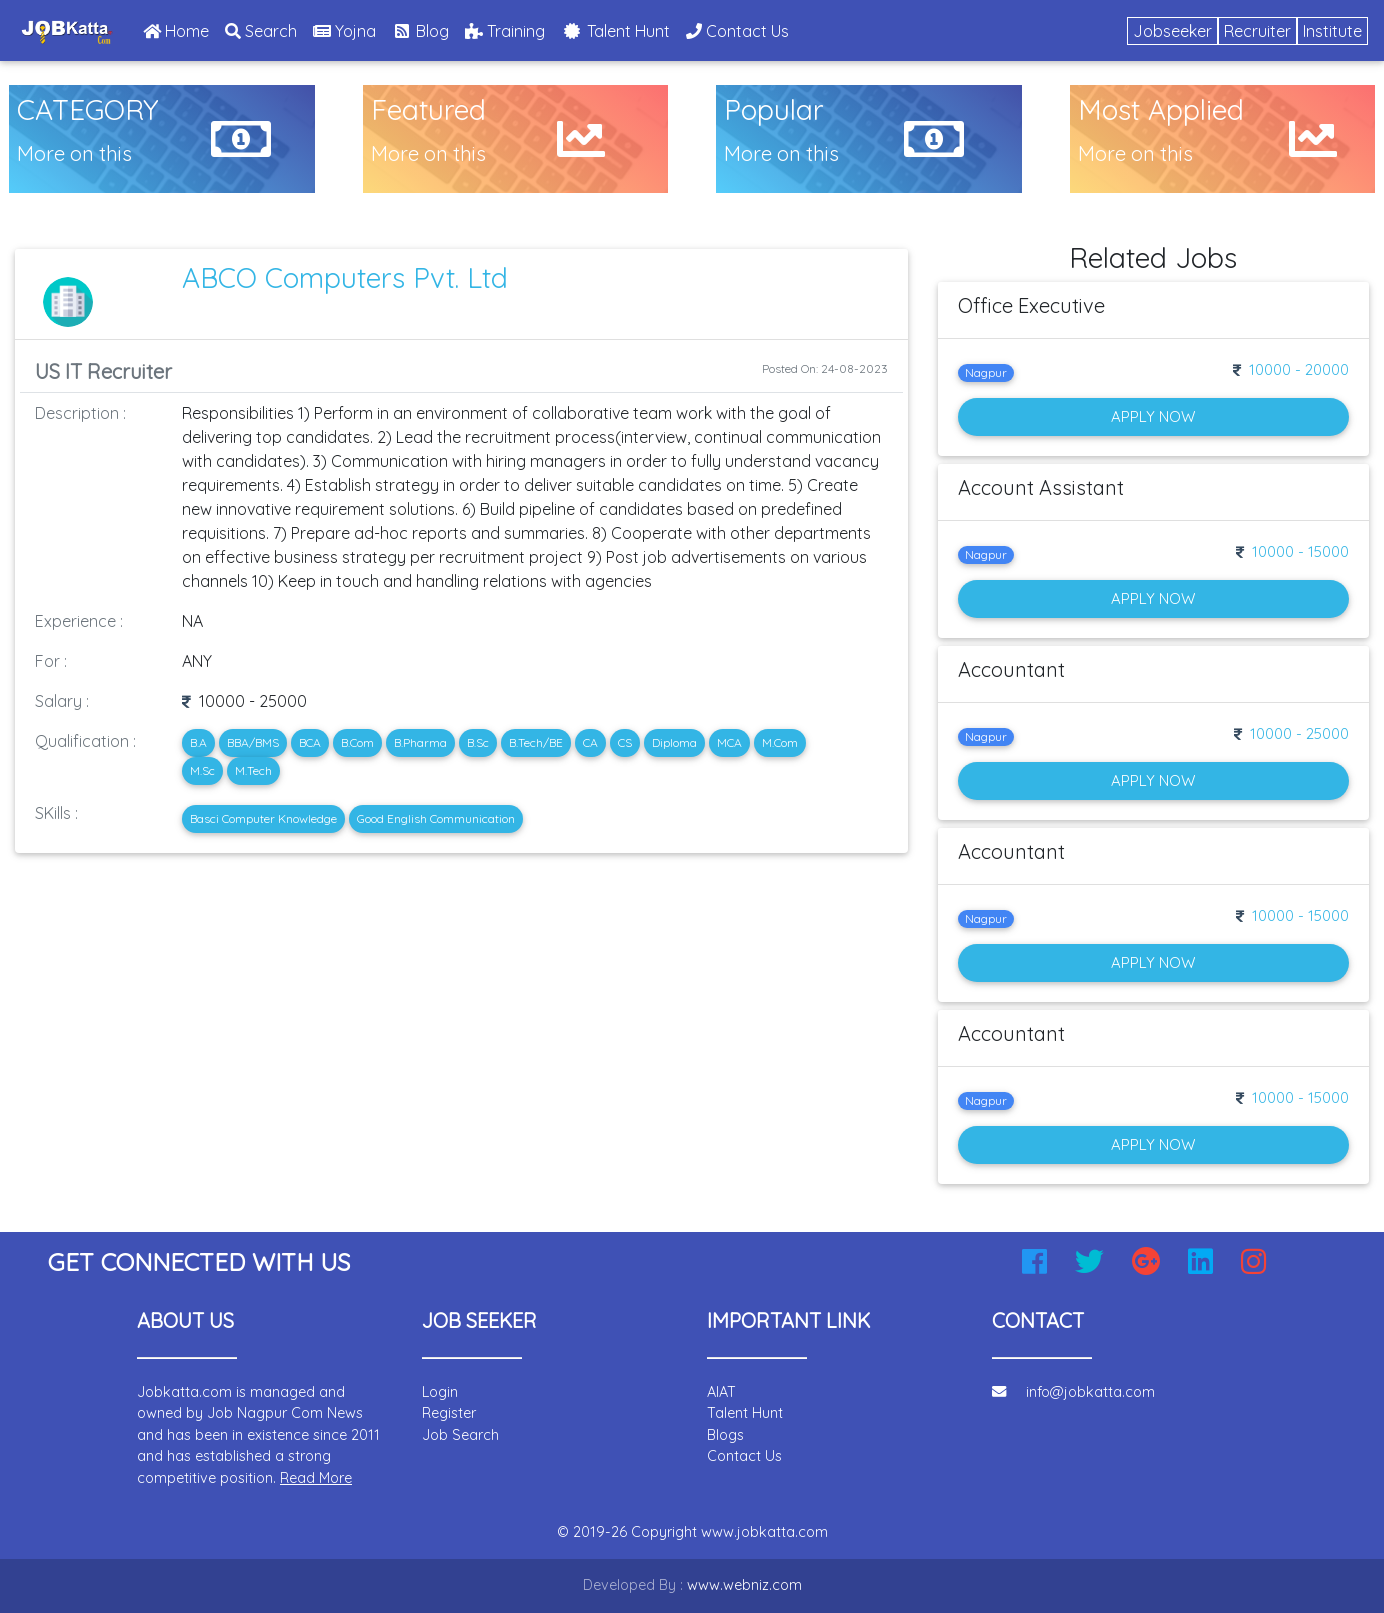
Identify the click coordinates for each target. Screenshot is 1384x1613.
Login (440, 1392)
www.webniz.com (744, 1585)
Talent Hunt (615, 31)
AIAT (721, 1392)
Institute (1332, 31)
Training (505, 31)
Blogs (725, 1435)
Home (180, 29)
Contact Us (737, 31)
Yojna (344, 31)
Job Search (460, 1435)
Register (449, 1413)
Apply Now (1153, 416)
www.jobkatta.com (764, 1532)
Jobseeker (1172, 31)
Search (261, 31)
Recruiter (1257, 31)
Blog (420, 31)
